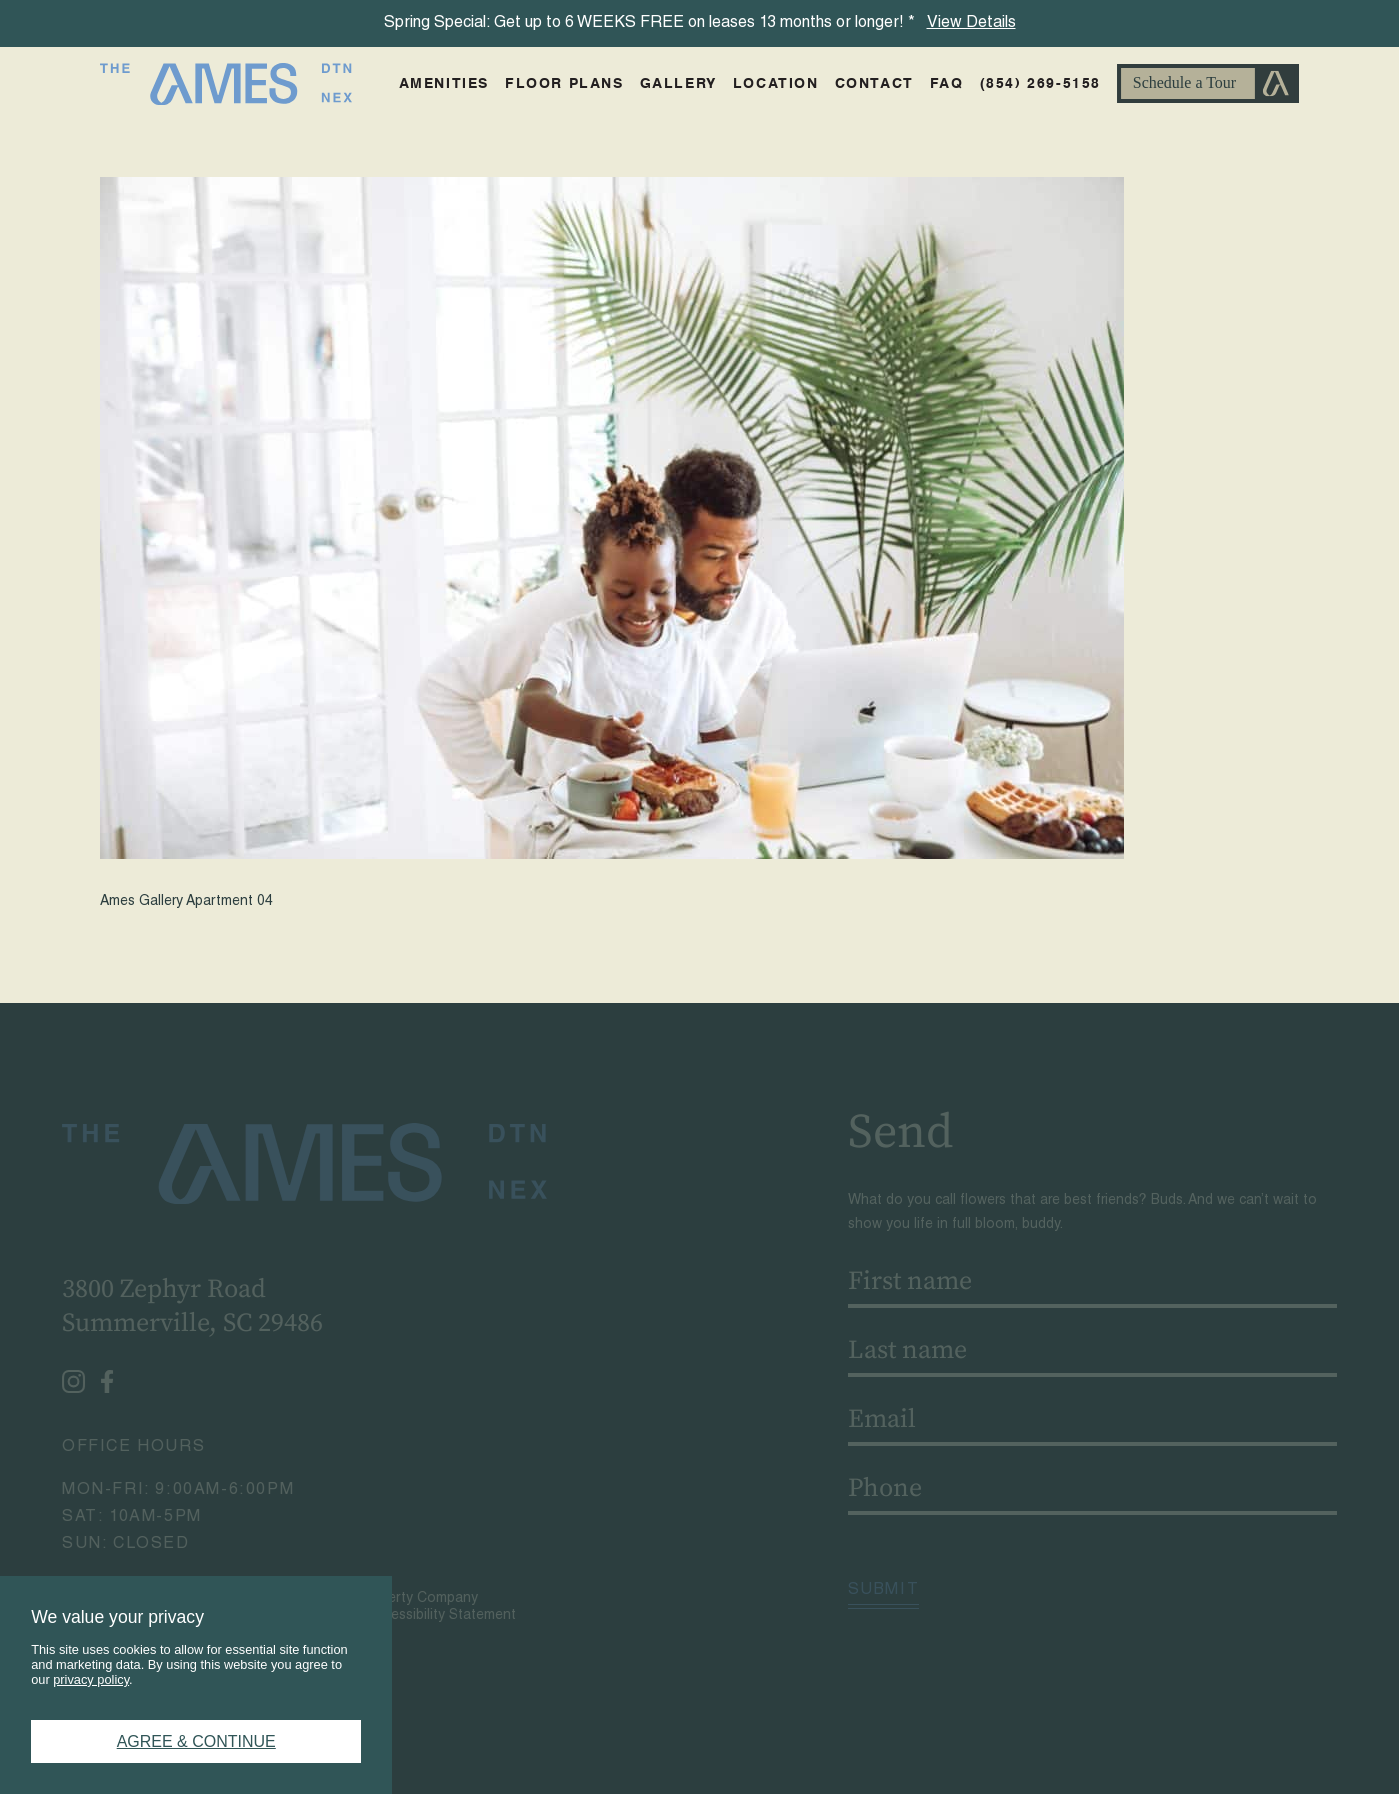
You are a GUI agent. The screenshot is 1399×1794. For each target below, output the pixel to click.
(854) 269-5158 (1040, 84)
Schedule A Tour (1208, 84)
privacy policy (91, 1679)
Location (776, 84)
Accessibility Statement (437, 1616)
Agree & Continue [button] (196, 1741)
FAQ (947, 84)
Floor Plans (564, 84)
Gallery (678, 84)
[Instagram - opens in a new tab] (68, 1381)
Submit (889, 1591)
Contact (874, 84)
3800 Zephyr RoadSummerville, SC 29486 (187, 1306)
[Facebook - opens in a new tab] (102, 1381)
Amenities (444, 84)
